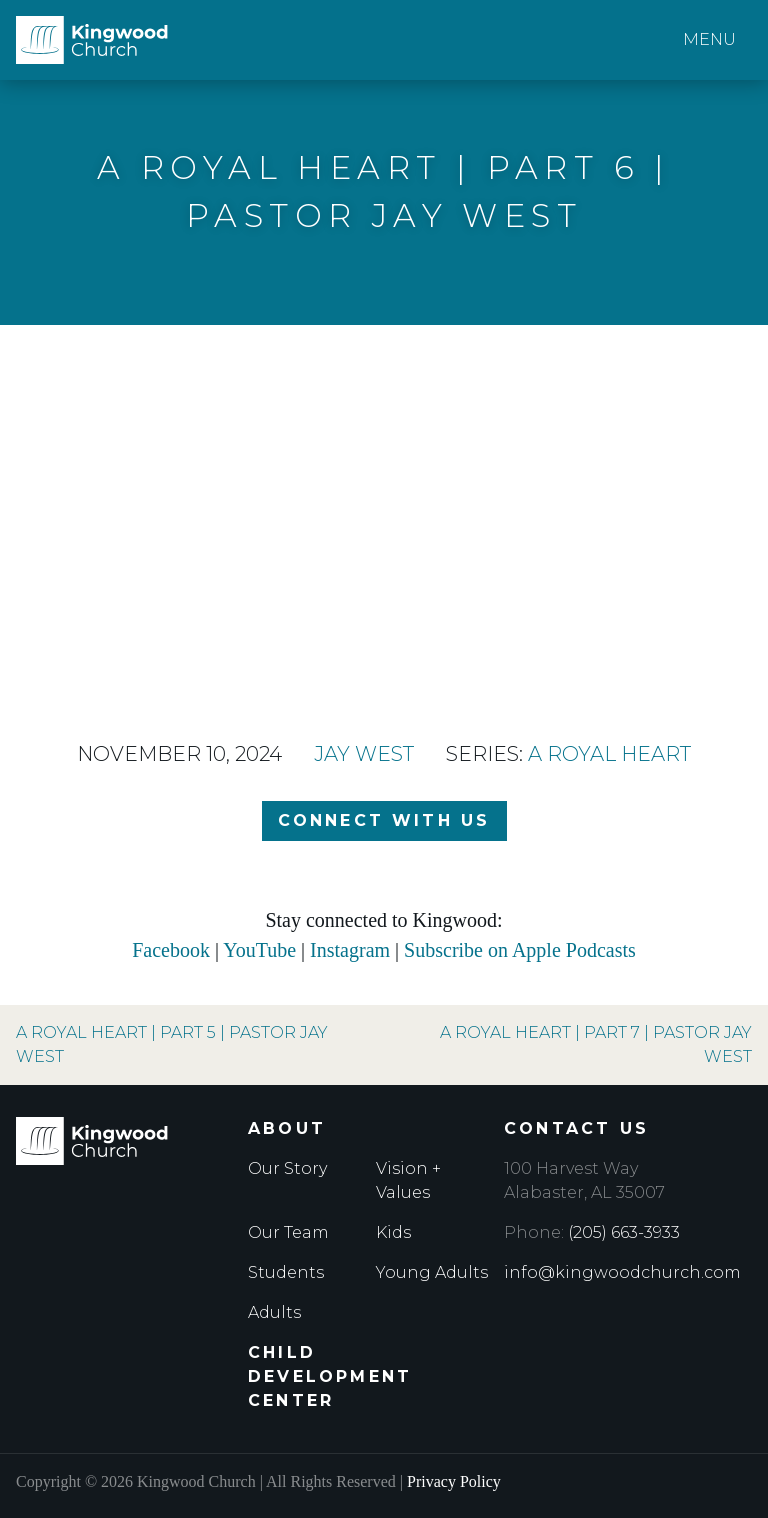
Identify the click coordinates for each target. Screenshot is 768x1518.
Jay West (364, 754)
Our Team (288, 1232)
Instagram (350, 950)
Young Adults (432, 1272)
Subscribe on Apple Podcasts (520, 950)
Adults (274, 1312)
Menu (709, 39)
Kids (393, 1232)
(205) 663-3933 (624, 1232)
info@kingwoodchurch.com (622, 1272)
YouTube (259, 950)
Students (286, 1272)
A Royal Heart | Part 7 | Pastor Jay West (596, 1044)
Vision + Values (408, 1180)
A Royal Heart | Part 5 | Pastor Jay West (172, 1044)
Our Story (287, 1168)
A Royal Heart (609, 754)
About (287, 1128)
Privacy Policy (454, 1481)
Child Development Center (330, 1376)
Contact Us (576, 1128)
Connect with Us (384, 820)
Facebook (171, 950)
